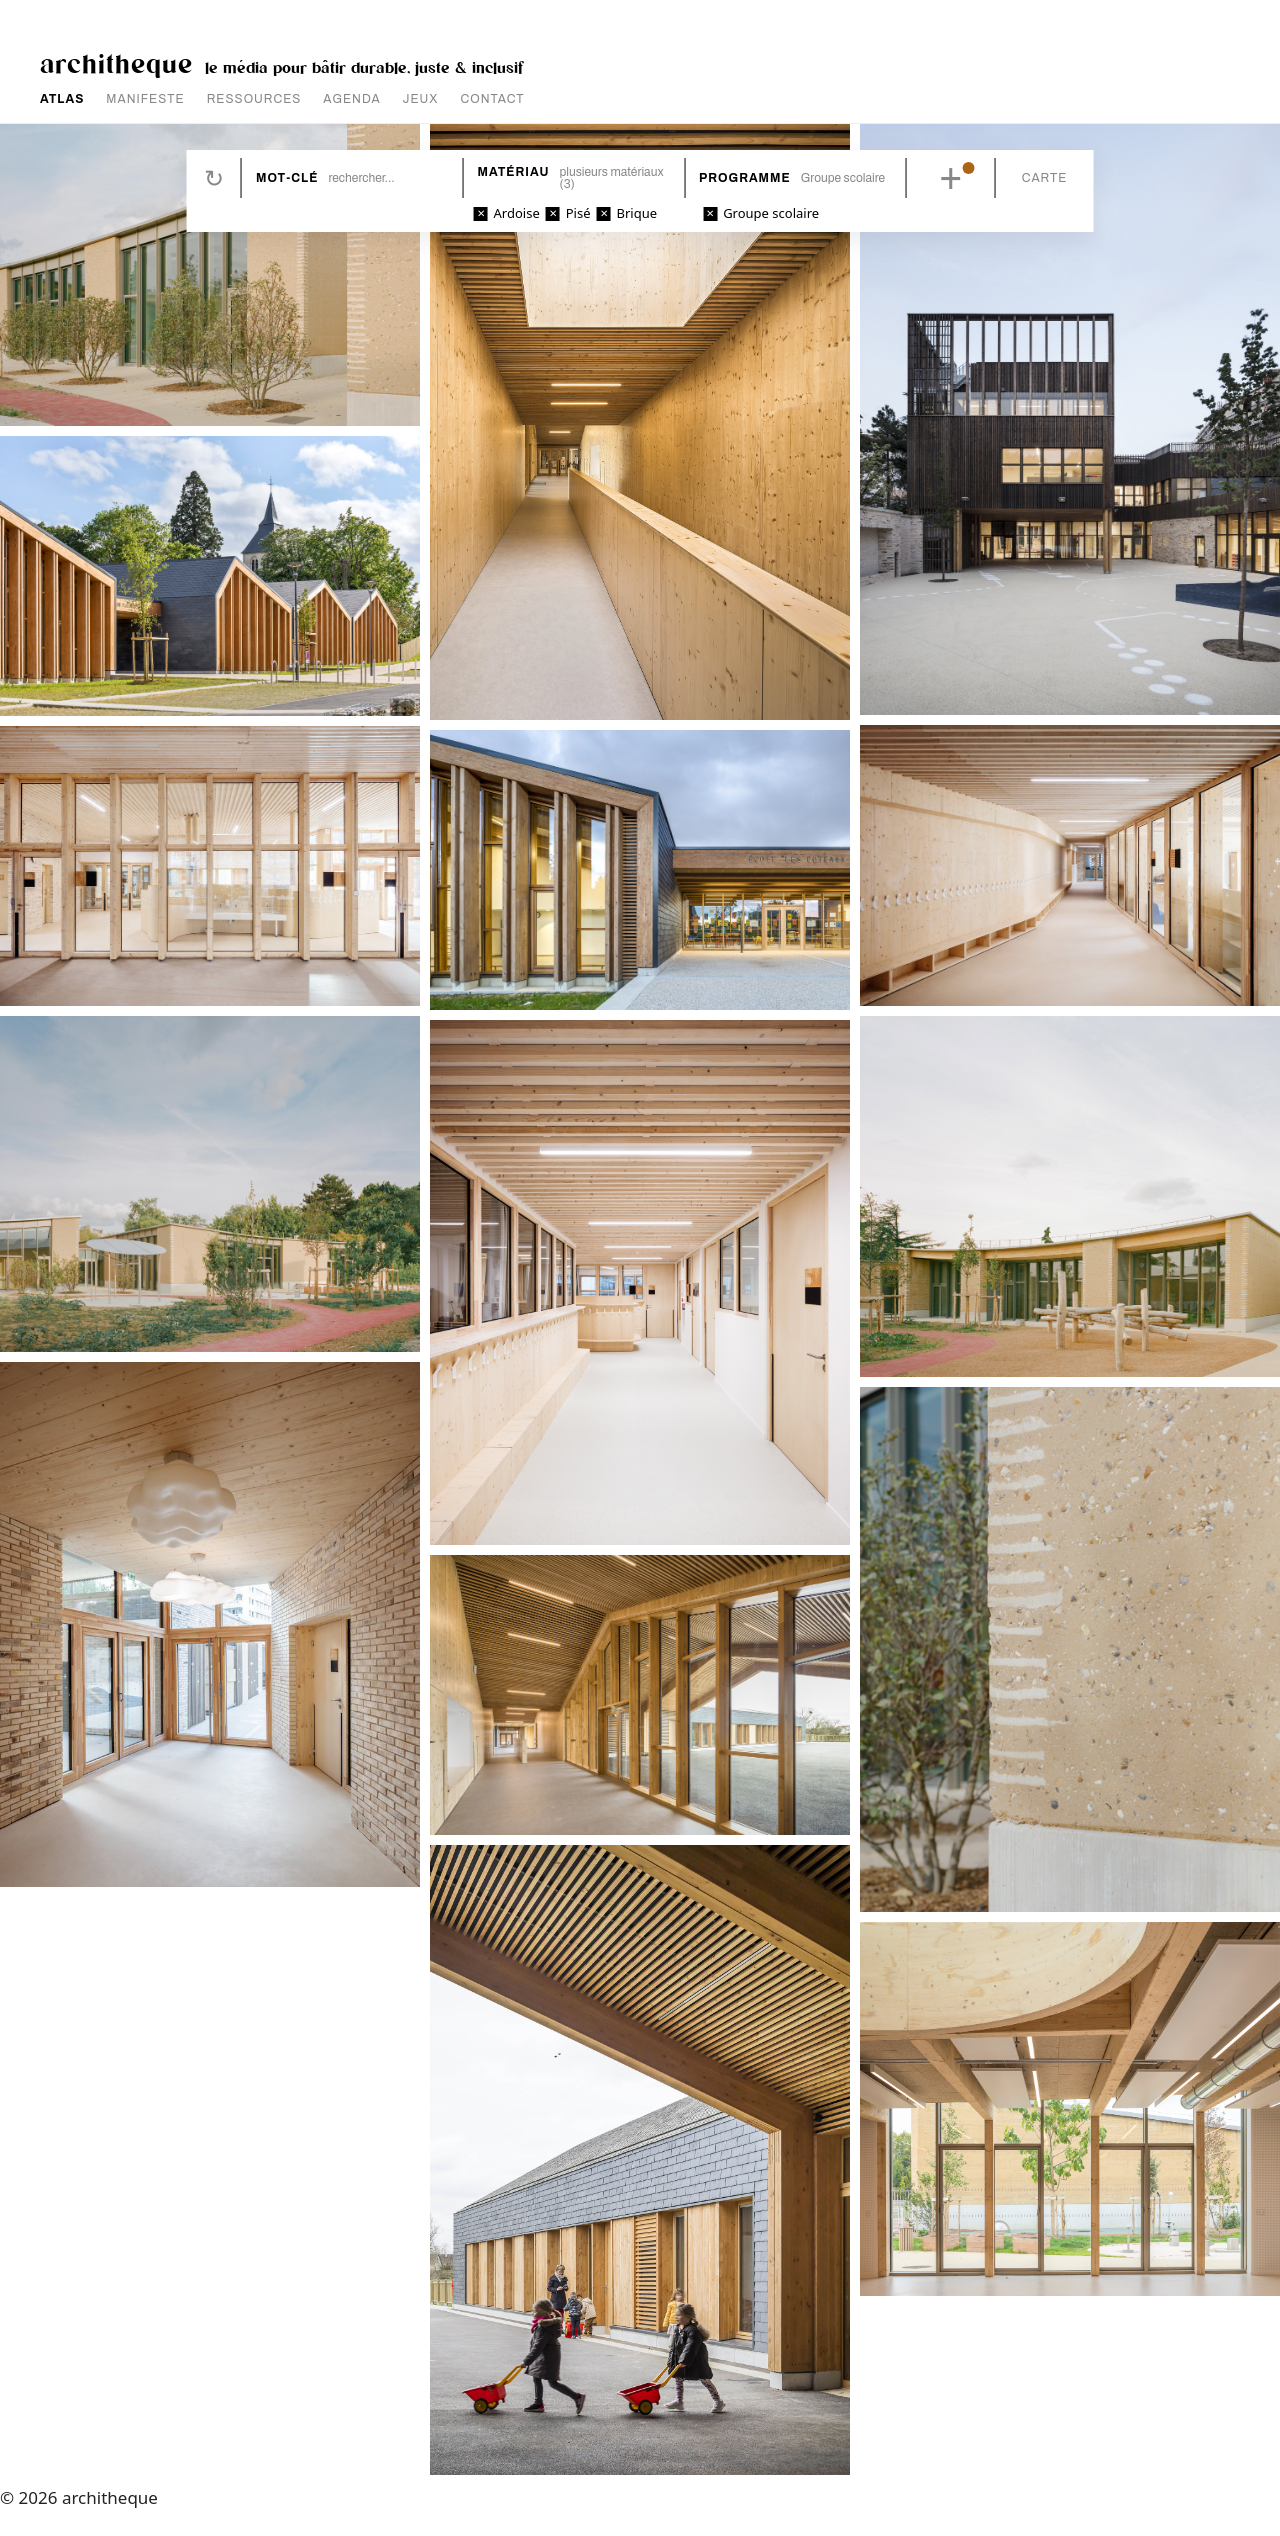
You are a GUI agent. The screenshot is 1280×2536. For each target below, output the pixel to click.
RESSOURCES (254, 99)
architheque (116, 62)
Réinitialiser (219, 178)
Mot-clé (292, 178)
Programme (743, 178)
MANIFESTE (145, 99)
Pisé (580, 213)
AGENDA (351, 99)
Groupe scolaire (770, 213)
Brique (639, 213)
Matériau (515, 172)
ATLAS (62, 99)
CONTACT (493, 99)
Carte (1039, 178)
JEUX (421, 99)
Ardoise (519, 213)
